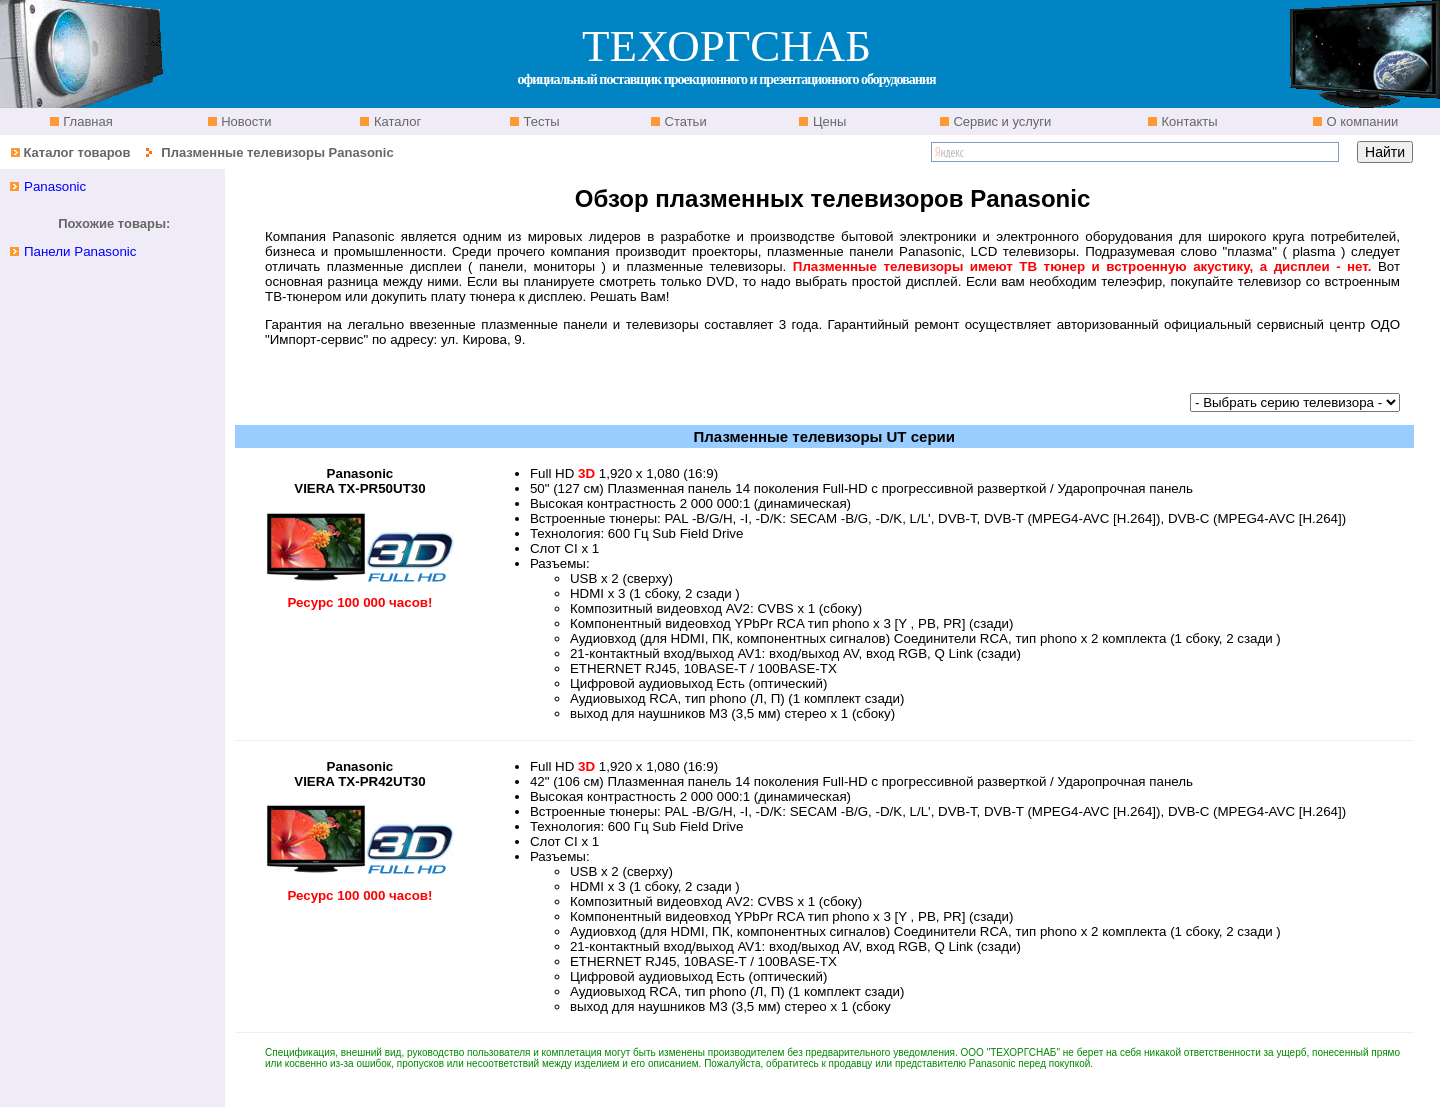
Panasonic (55, 186)
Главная (86, 121)
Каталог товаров (76, 152)
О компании (1360, 121)
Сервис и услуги (1001, 121)
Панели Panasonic (80, 251)
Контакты (1188, 121)
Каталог (395, 121)
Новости (245, 121)
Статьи (684, 121)
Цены (827, 121)
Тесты (540, 121)
